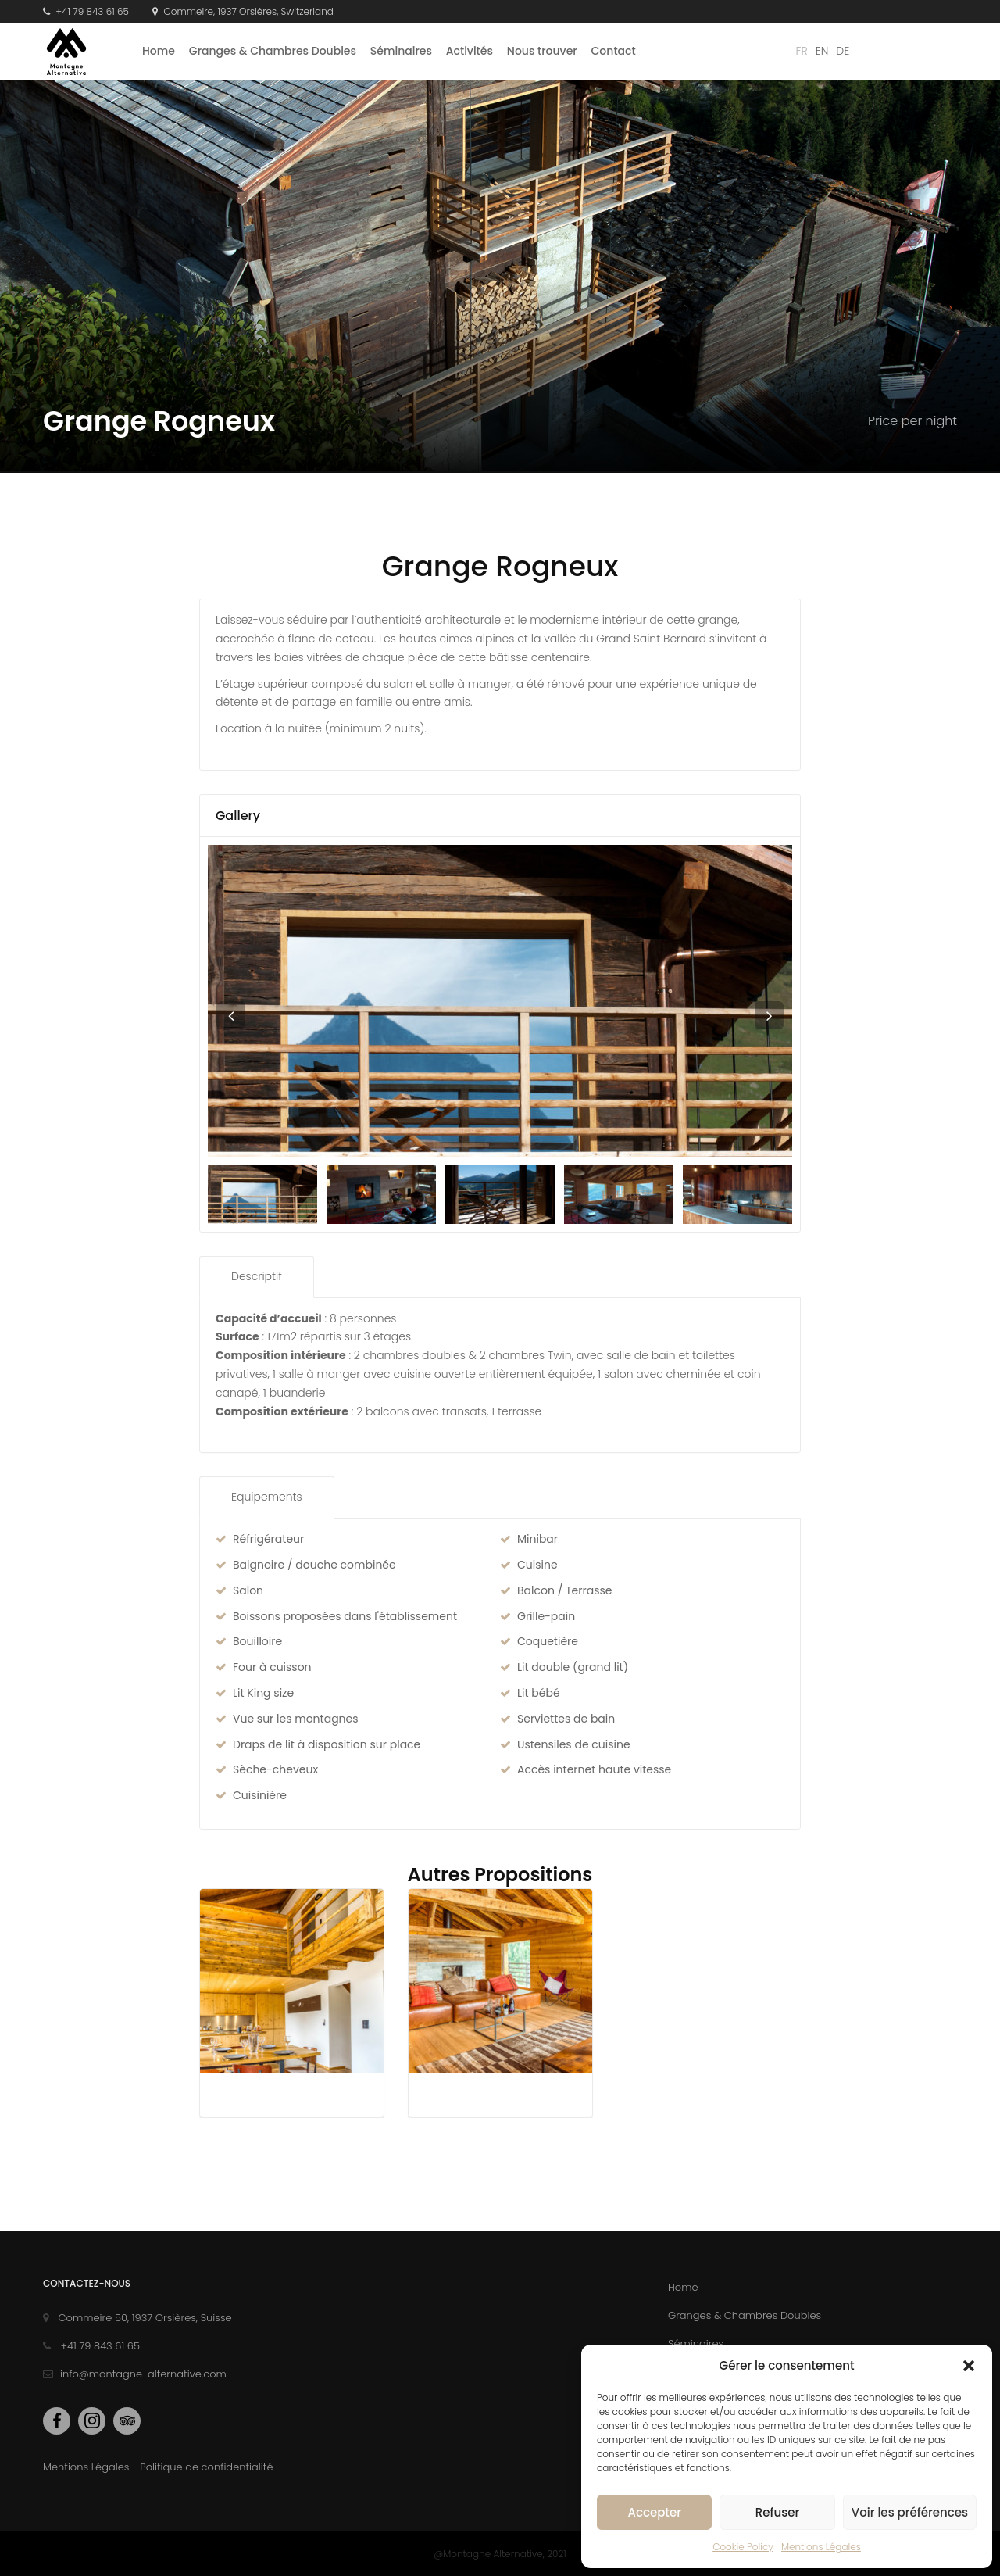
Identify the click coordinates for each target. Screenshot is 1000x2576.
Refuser (777, 2512)
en (822, 51)
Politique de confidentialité (206, 2467)
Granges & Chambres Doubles (272, 51)
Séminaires (401, 51)
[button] (969, 2366)
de (842, 51)
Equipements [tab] (266, 1496)
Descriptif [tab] (256, 1276)
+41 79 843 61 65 (86, 11)
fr (802, 51)
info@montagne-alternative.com (135, 2374)
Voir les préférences (910, 2512)
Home (158, 51)
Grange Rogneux (500, 566)
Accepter (653, 2512)
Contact (613, 51)
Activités (469, 51)
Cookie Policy (742, 2546)
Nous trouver (542, 51)
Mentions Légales (821, 2546)
